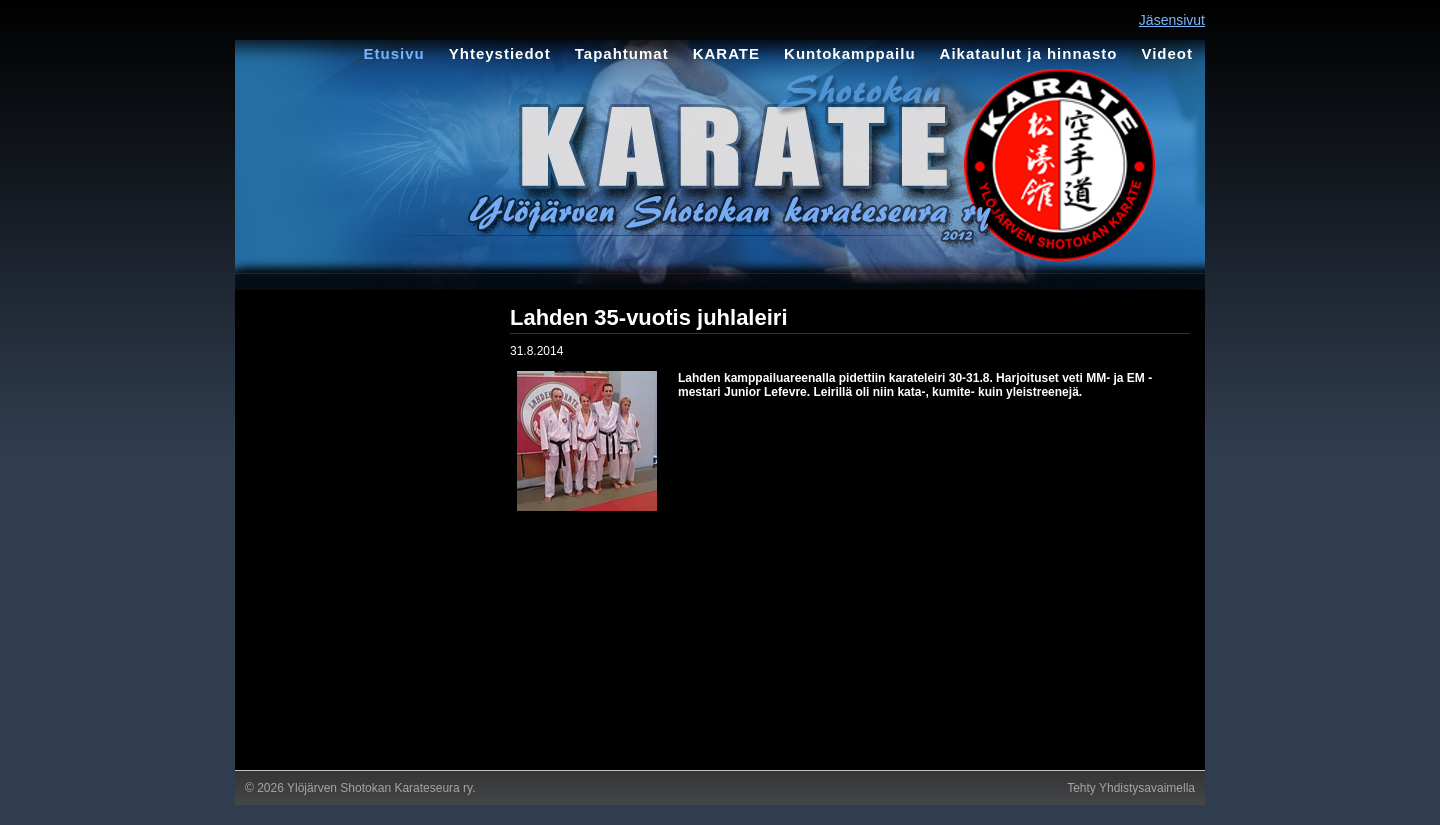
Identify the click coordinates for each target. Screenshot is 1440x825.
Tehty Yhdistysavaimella (1131, 788)
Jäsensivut (1172, 20)
